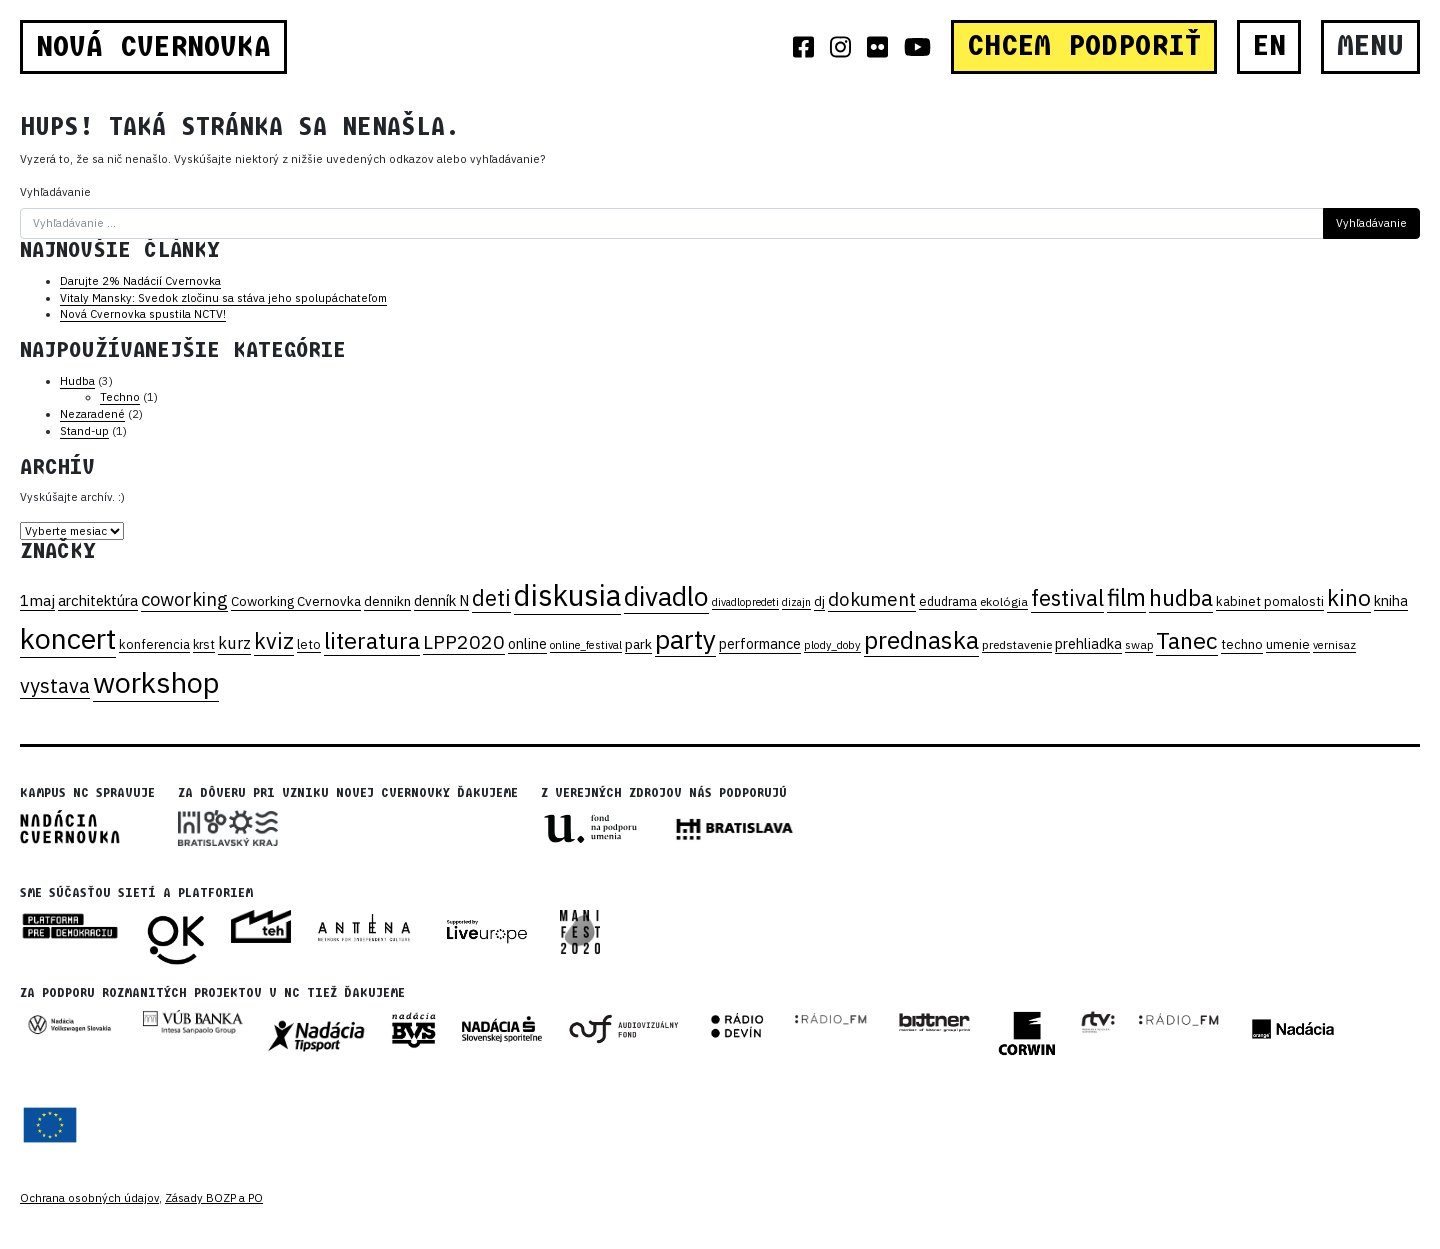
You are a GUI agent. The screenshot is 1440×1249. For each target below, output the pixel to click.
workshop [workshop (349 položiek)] (156, 682)
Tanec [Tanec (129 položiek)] (1187, 640)
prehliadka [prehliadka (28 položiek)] (1088, 643)
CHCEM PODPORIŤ (1084, 46)
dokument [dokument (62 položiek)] (872, 599)
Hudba (77, 381)
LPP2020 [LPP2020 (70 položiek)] (464, 641)
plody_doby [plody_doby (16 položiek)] (832, 645)
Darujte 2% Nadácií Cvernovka (140, 281)
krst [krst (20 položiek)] (204, 644)
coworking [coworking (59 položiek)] (184, 599)
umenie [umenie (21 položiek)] (1288, 644)
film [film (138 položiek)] (1126, 597)
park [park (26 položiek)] (638, 644)
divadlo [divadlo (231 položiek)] (666, 596)
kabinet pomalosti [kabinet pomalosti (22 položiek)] (1270, 601)
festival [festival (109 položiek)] (1067, 597)
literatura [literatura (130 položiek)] (372, 640)
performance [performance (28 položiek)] (760, 643)
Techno (120, 397)
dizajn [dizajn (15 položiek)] (796, 602)
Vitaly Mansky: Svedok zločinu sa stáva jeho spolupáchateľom (223, 298)
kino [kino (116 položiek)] (1349, 597)
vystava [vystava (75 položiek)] (55, 685)
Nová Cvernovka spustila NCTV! (143, 314)
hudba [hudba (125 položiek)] (1181, 597)
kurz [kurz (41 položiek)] (234, 643)
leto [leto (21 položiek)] (309, 644)
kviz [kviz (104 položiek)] (274, 641)
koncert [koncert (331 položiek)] (68, 638)
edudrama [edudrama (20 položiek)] (948, 601)
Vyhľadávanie (55, 192)
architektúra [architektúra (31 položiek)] (98, 600)
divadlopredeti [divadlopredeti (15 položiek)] (745, 602)
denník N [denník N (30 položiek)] (441, 600)
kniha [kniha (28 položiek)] (1391, 600)
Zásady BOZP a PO (214, 1198)
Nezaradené (92, 414)
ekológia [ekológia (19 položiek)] (1004, 601)
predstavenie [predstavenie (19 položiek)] (1017, 644)
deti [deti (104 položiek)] (491, 598)
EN (1269, 46)
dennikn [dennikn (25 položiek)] (387, 601)
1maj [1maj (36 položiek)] (37, 600)
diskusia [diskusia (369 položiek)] (567, 595)
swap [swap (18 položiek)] (1139, 644)
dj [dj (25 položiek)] (819, 601)
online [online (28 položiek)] (527, 643)
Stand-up (84, 431)
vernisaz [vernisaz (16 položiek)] (1334, 645)
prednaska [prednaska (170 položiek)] (921, 640)
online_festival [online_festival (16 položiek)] (586, 645)
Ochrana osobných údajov (89, 1198)
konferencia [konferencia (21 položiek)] (154, 644)
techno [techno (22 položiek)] (1242, 644)
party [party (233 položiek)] (685, 639)
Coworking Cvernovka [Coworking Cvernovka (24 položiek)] (296, 601)
